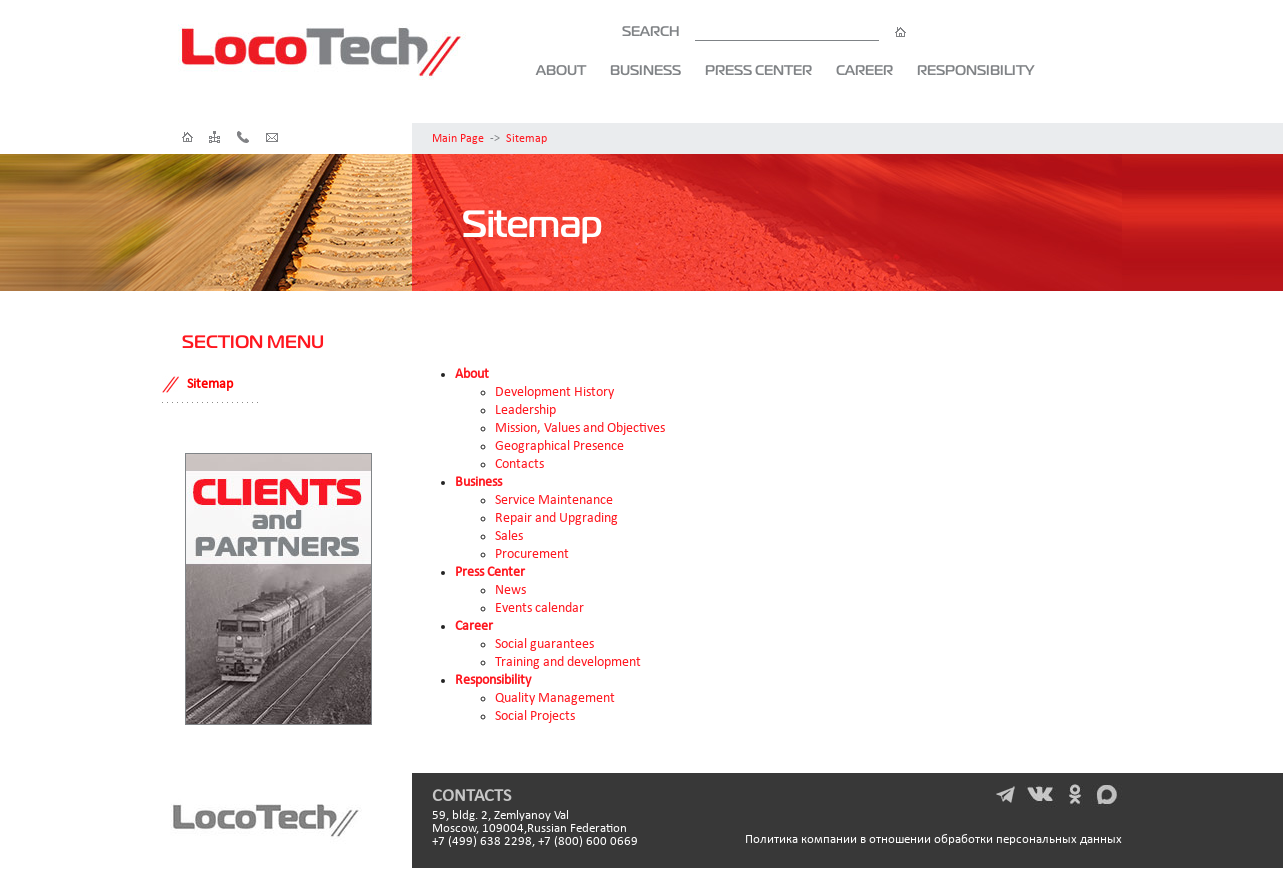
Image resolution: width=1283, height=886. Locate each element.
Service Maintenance (554, 500)
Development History (554, 392)
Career (864, 70)
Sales (509, 536)
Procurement (532, 554)
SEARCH (764, 31)
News (510, 590)
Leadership (525, 410)
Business (645, 70)
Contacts (519, 464)
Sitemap (526, 139)
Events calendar (539, 608)
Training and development (568, 662)
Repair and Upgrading (556, 518)
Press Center (758, 70)
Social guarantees (544, 644)
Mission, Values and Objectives (580, 428)
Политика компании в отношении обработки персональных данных (933, 839)
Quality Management (555, 698)
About (561, 70)
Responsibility (975, 70)
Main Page (458, 139)
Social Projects (535, 716)
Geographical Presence (559, 446)
